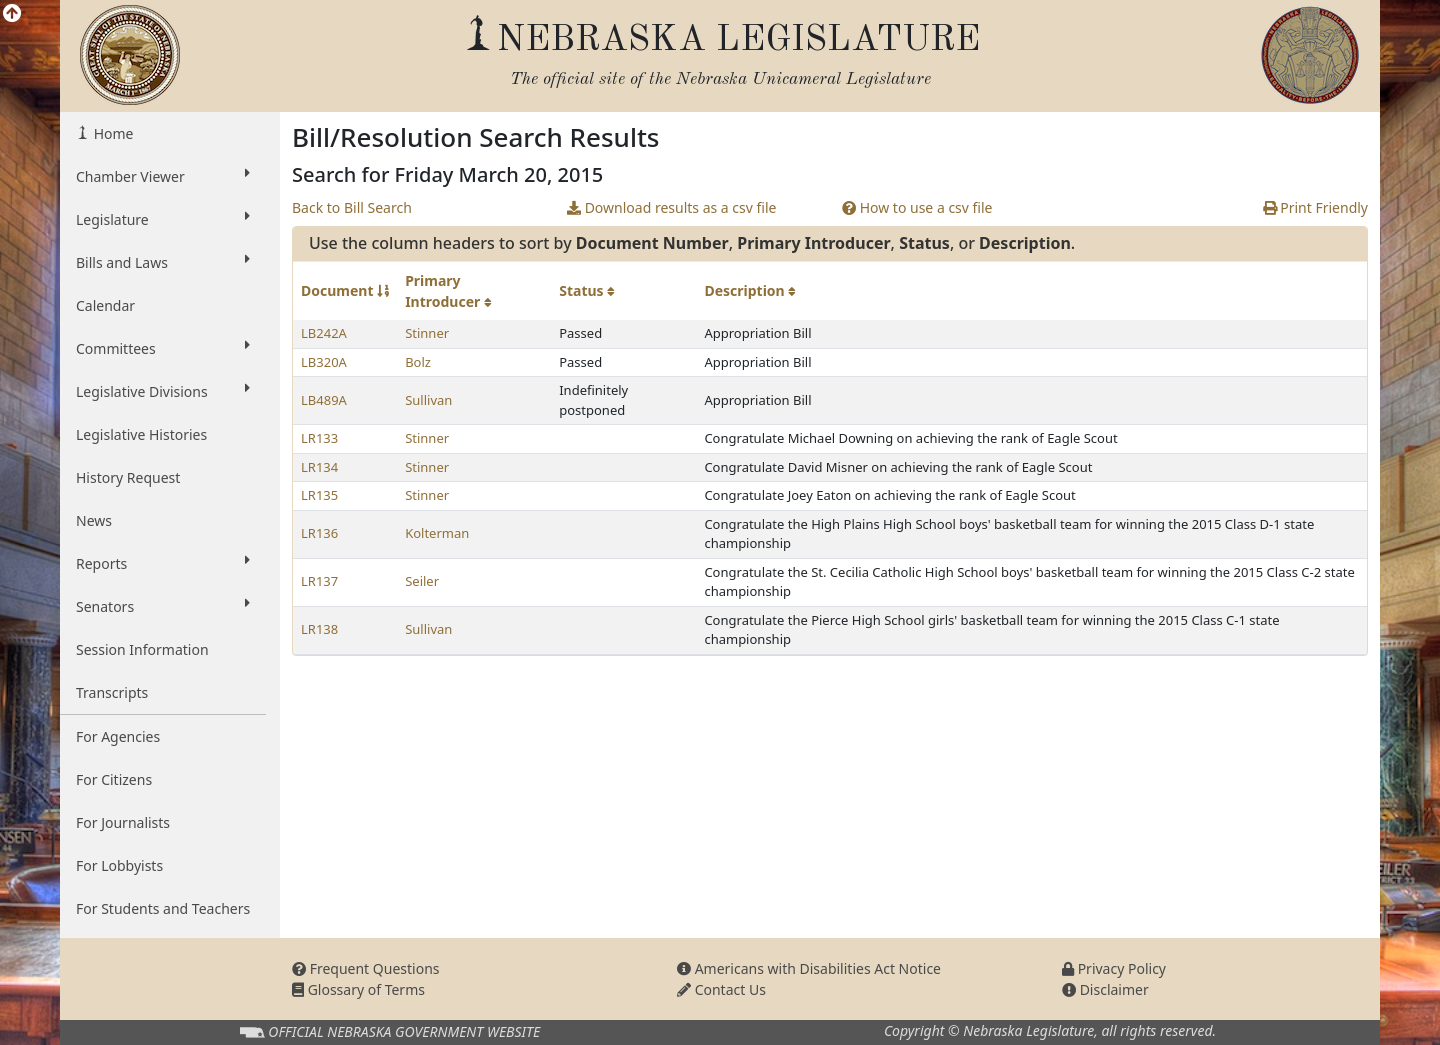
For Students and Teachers (163, 908)
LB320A (324, 362)
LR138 (319, 629)
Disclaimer (1105, 989)
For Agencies (118, 736)
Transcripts (112, 692)
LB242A (324, 333)
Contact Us (721, 989)
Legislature (163, 219)
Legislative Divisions (163, 391)
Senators (163, 606)
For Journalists (123, 822)
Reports (163, 563)
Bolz (418, 362)
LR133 (319, 438)
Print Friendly (1315, 207)
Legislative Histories (141, 434)
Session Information (142, 649)
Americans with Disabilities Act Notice (809, 968)
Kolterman (437, 533)
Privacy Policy (1114, 968)
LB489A (324, 400)
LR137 (319, 581)
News (94, 520)
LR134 (319, 467)
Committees (163, 348)
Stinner (427, 333)
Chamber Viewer (163, 176)
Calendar (105, 305)
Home (111, 133)
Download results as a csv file (671, 207)
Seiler (422, 581)
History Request (128, 477)
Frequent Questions (366, 968)
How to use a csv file (917, 207)
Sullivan (428, 400)
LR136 (319, 533)
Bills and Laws (163, 262)
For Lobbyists (119, 865)
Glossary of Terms (358, 989)
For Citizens (114, 779)
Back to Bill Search (352, 207)
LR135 (319, 495)
